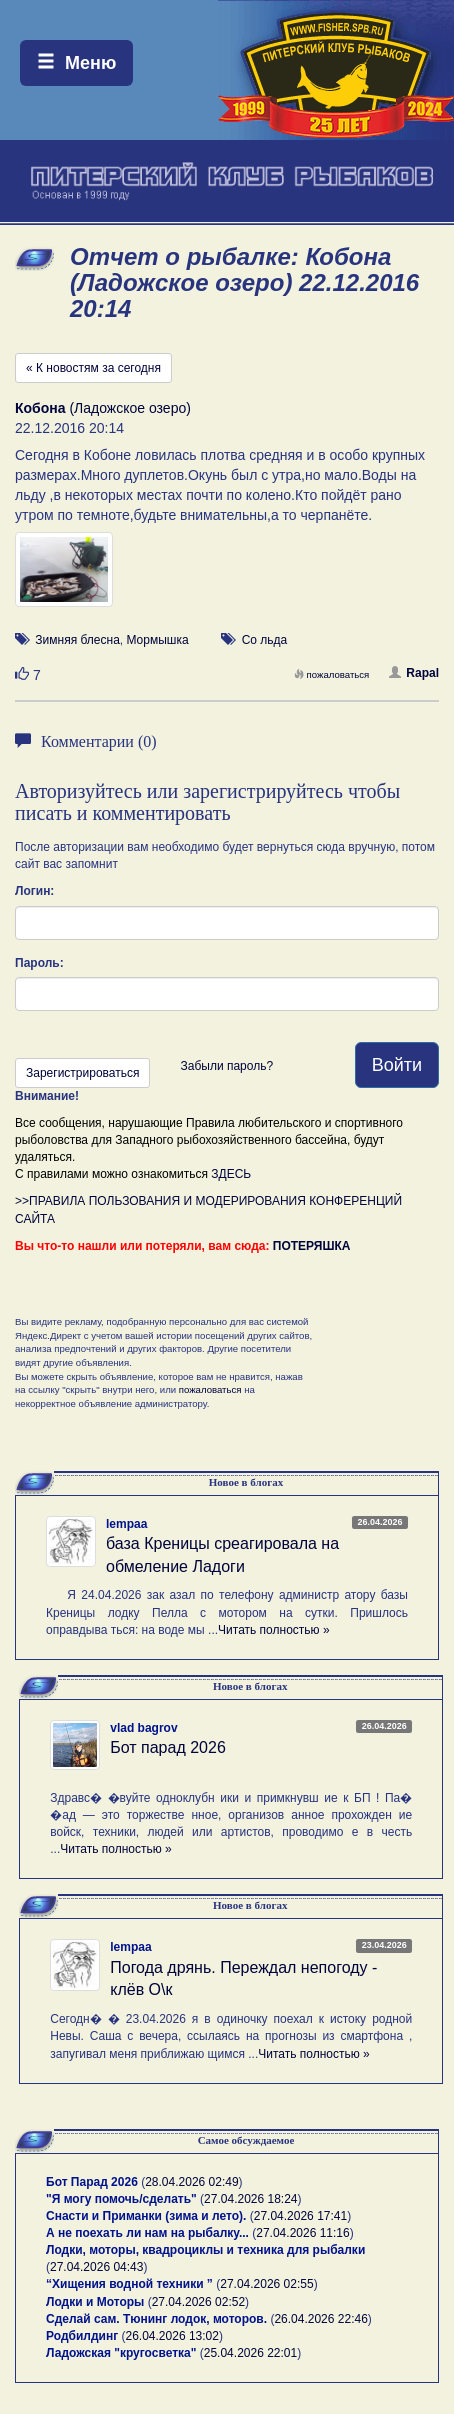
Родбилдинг (82, 2336)
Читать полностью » (274, 1630)
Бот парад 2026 (168, 1747)
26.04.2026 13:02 (172, 2336)
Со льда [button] (265, 640)
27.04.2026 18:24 (250, 2199)
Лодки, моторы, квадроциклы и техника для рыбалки (205, 2250)
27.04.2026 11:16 (302, 2233)
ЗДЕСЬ (231, 1174)
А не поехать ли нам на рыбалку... (147, 2233)
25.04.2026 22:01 (250, 2353)
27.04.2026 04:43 (96, 2267)
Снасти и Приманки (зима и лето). (146, 2216)
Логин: (34, 891)
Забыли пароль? (226, 1066)
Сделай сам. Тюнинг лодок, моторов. (158, 2319)
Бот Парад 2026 (92, 2182)
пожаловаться (332, 674)
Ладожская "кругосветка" (123, 2353)
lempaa (126, 1524)
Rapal (414, 673)
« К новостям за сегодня (93, 368)
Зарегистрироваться (82, 1073)
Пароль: (39, 963)
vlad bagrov (143, 1728)
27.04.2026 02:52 (198, 2302)
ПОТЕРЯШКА (312, 1246)
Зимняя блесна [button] (77, 640)
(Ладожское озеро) (103, 408)
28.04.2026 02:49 (191, 2182)
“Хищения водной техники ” (129, 2284)
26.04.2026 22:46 (320, 2319)
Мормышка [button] (157, 640)
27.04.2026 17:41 (300, 2216)
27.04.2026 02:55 (266, 2284)
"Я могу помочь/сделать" (121, 2199)
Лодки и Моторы (95, 2302)
